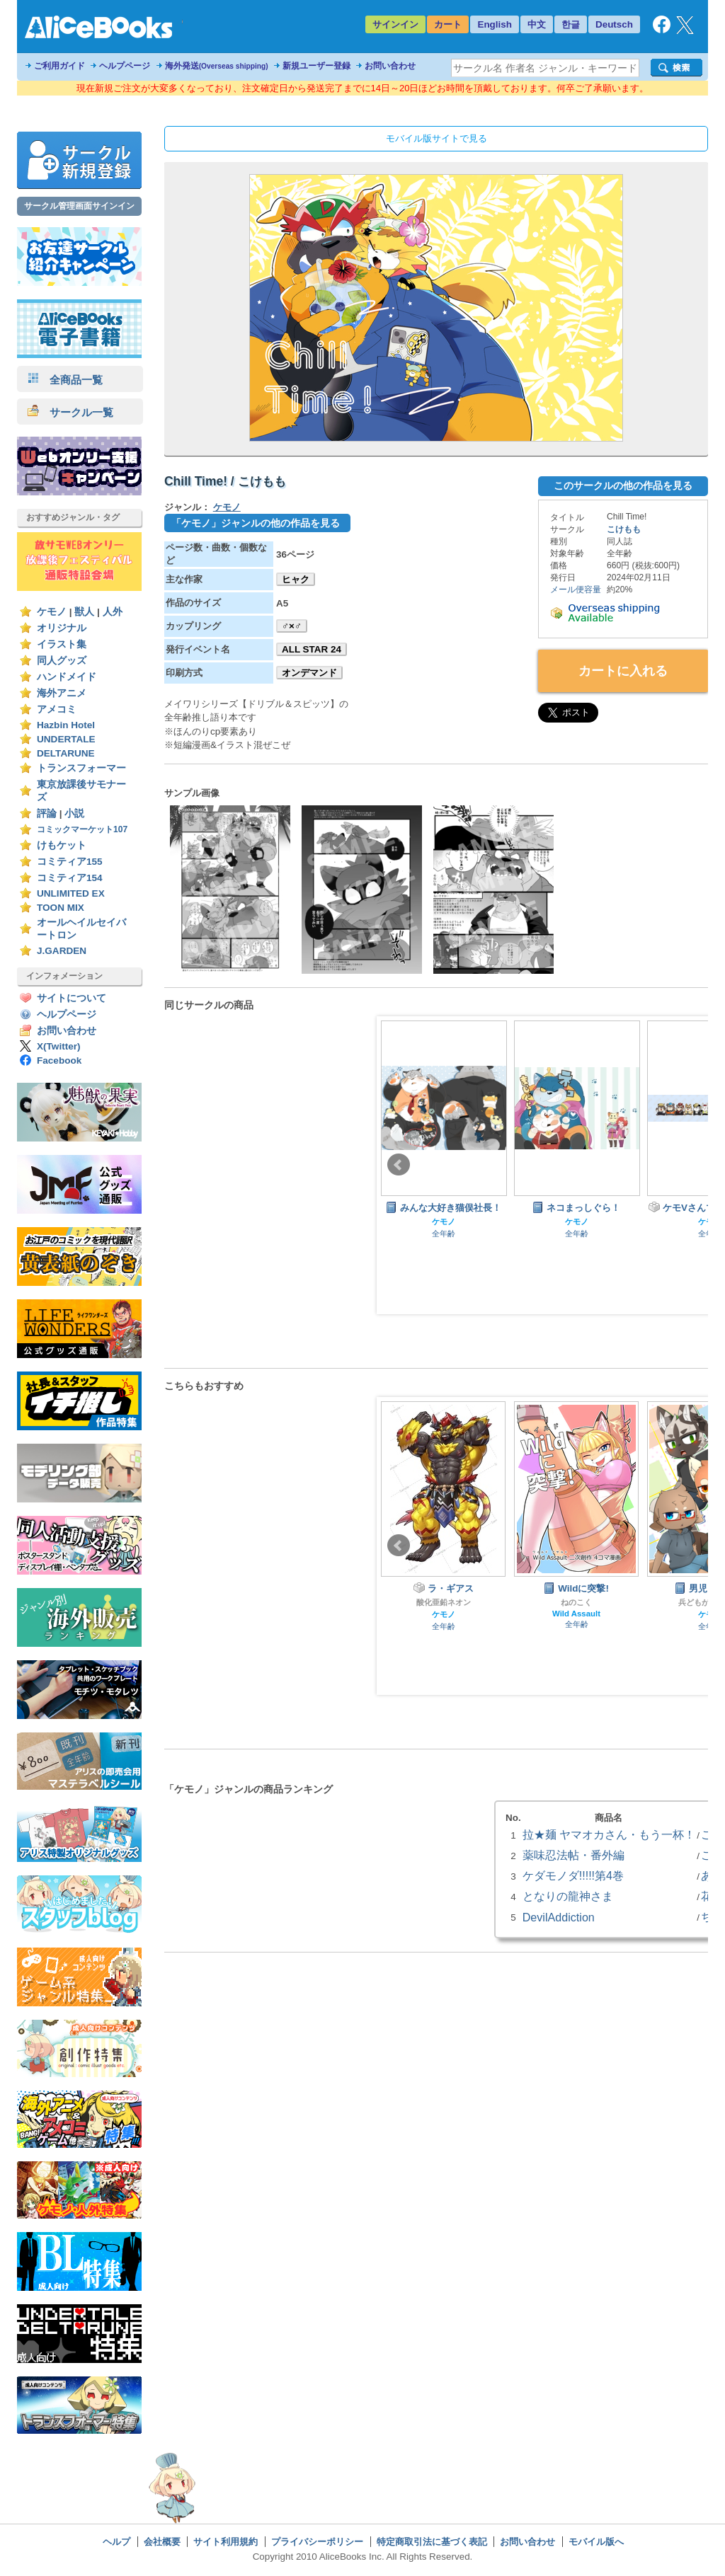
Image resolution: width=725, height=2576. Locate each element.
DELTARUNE (66, 753)
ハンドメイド (66, 677)
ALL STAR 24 (311, 649)
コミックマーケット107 (82, 829)
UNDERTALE (66, 739)
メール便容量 (575, 589)
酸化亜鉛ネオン (443, 1602)
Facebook (59, 1060)
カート (448, 24)
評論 (47, 813)
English (494, 24)
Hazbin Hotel (66, 725)
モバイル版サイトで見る (436, 138)
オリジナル (61, 628)
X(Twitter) (59, 1046)
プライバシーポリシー (317, 2541)
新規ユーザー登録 (316, 66)
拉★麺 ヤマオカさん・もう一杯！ (609, 1834)
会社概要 (162, 2541)
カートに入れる (623, 671)
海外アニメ (61, 693)
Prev (398, 1165)
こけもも (624, 529)
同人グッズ (61, 660)
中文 (536, 24)
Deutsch (614, 24)
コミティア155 (70, 861)
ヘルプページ (124, 66)
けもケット (61, 845)
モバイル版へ (596, 2541)
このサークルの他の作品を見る (623, 485)
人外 (112, 611)
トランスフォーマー (81, 768)
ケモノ (52, 611)
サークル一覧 (70, 412)
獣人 (84, 611)
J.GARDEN (61, 950)
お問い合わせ (390, 66)
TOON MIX (60, 907)
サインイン (395, 24)
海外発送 (216, 66)
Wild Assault (576, 1613)
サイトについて (71, 998)
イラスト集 (61, 644)
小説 (74, 813)
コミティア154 (70, 878)
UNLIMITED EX (71, 893)
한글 (570, 24)
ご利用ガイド (59, 66)
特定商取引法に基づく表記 (432, 2541)
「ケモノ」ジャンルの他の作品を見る (255, 523)
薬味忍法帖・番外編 (573, 1854)
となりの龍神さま (568, 1896)
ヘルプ (116, 2541)
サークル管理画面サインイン (79, 206)
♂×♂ (292, 626)
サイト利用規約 (225, 2541)
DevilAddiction (559, 1917)
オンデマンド (309, 672)
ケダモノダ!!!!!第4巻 (573, 1875)
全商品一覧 (65, 380)
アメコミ (56, 709)
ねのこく (576, 1602)
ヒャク (295, 579)
